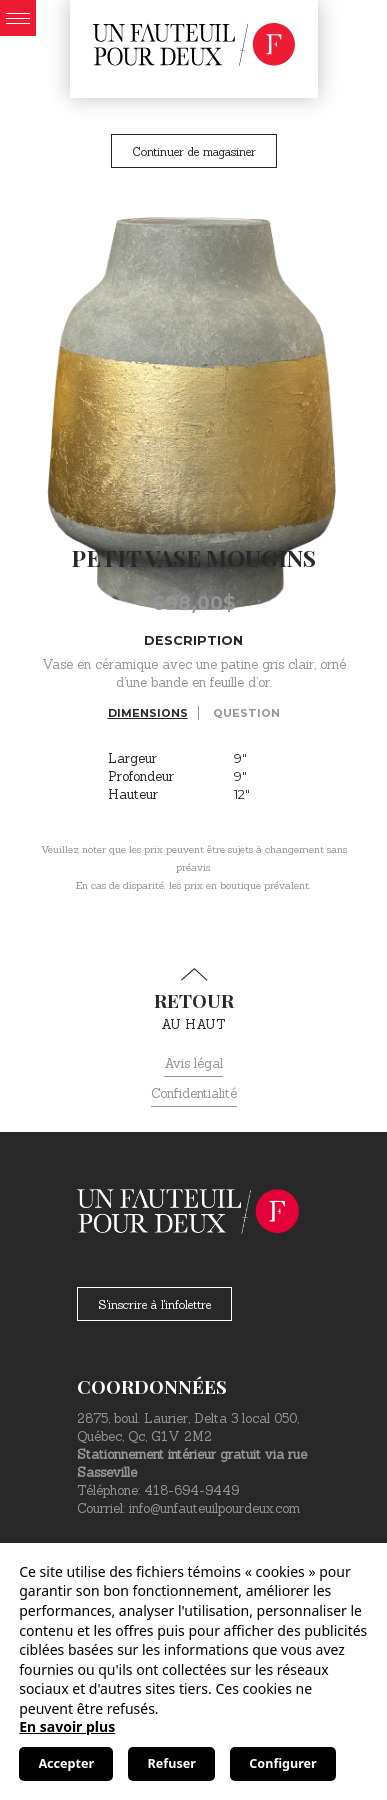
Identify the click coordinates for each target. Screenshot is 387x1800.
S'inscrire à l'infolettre (154, 1304)
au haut (193, 1000)
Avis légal (193, 1063)
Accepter (66, 1763)
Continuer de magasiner (194, 151)
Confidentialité (194, 1093)
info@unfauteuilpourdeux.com (214, 1508)
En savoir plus (67, 1726)
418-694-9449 (191, 1490)
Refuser (172, 1763)
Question (246, 713)
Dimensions (148, 713)
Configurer (282, 1763)
